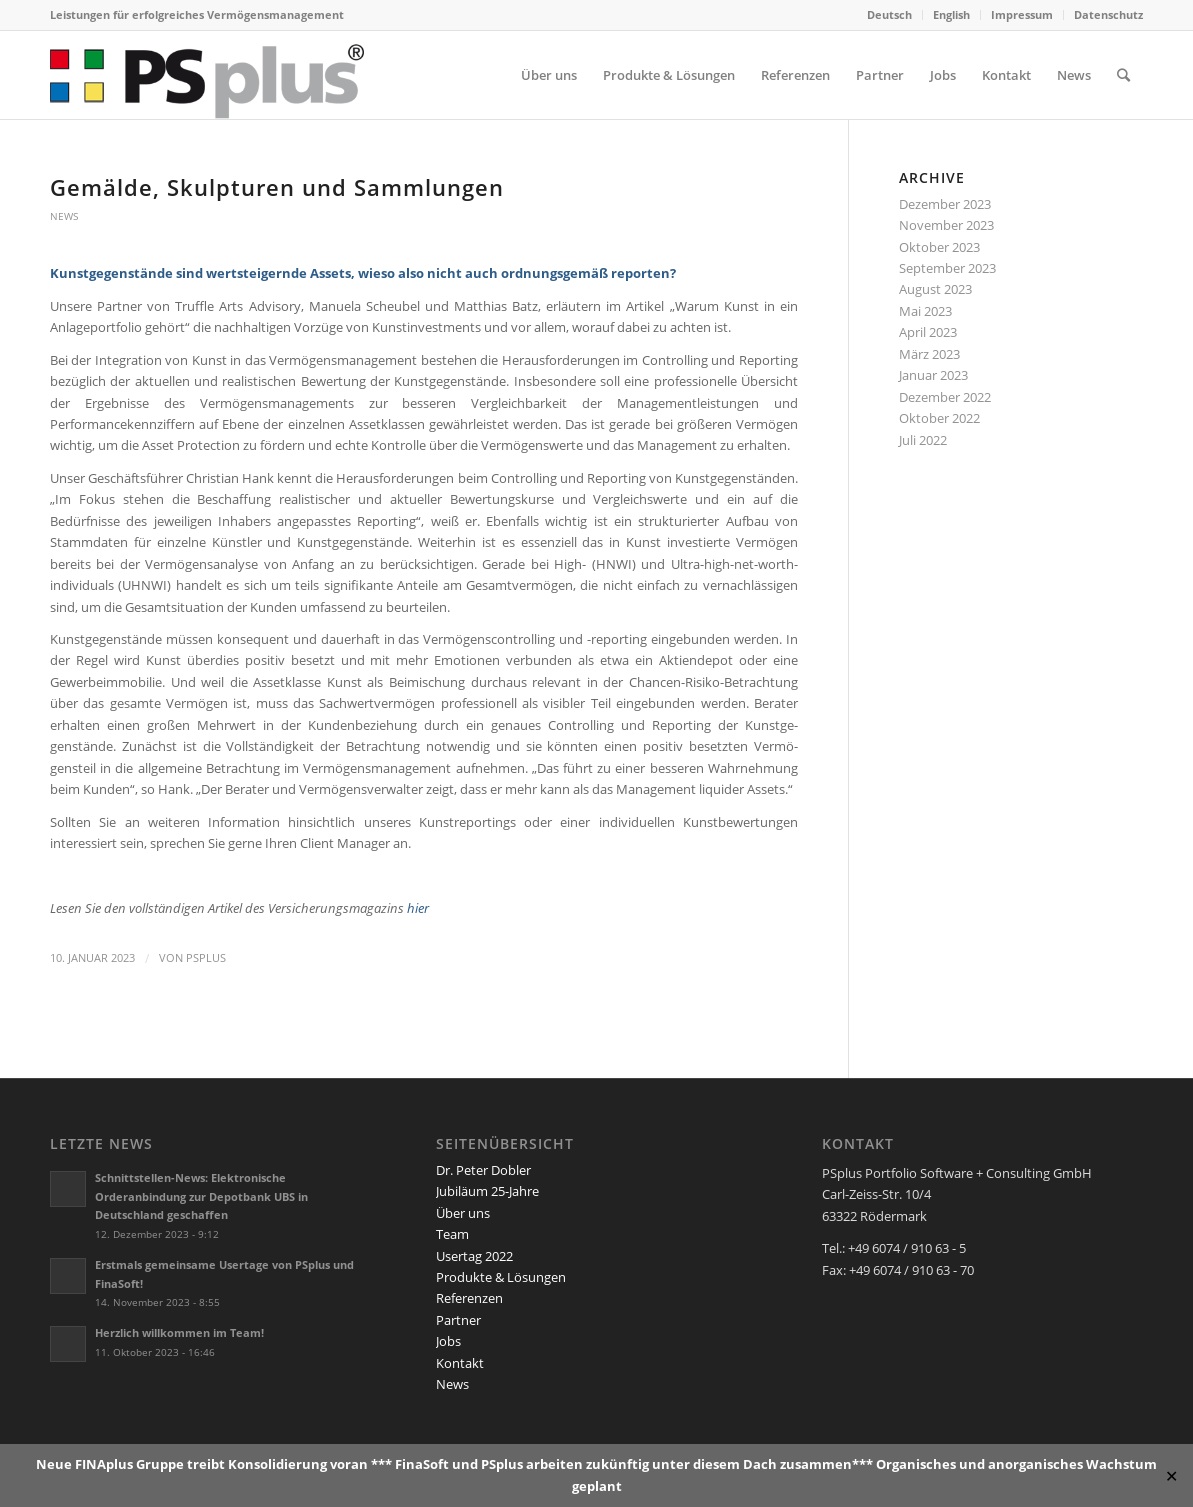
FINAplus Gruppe (129, 1464)
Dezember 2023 (945, 204)
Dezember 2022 (945, 397)
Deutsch (889, 14)
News (64, 216)
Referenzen (469, 1298)
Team (452, 1234)
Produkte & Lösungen (501, 1277)
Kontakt (460, 1363)
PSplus (206, 958)
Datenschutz (1108, 14)
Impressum (1022, 14)
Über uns (463, 1213)
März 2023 (929, 354)
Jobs (448, 1341)
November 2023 (946, 225)
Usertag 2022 (474, 1256)
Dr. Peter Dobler (483, 1170)
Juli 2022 (923, 440)
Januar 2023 (933, 375)
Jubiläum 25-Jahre (487, 1191)
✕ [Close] (1171, 1475)
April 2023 (928, 332)
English (951, 14)
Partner (458, 1320)
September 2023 (947, 268)
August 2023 (935, 289)
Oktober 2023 (939, 247)
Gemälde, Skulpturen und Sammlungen (277, 187)
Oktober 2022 (939, 418)
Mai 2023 (925, 311)
